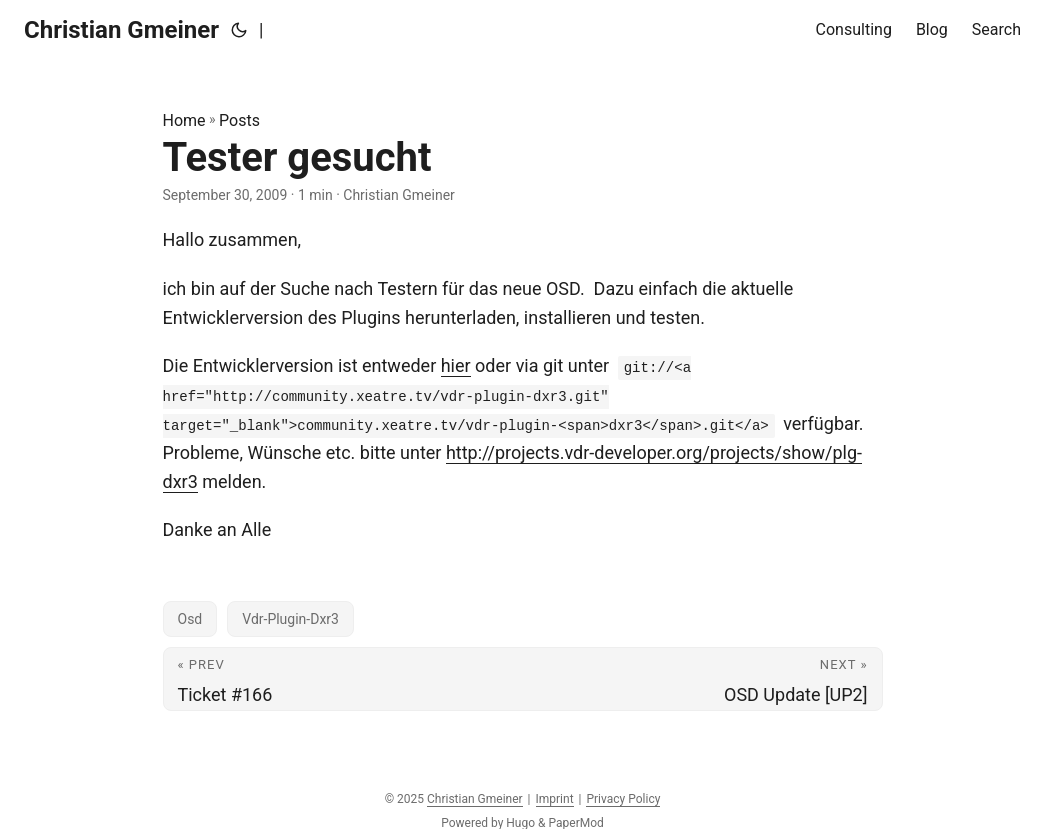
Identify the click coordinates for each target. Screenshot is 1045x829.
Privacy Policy (623, 799)
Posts (239, 120)
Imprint (555, 799)
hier (456, 365)
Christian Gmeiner (121, 30)
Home (184, 120)
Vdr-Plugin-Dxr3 (290, 619)
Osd (190, 619)
